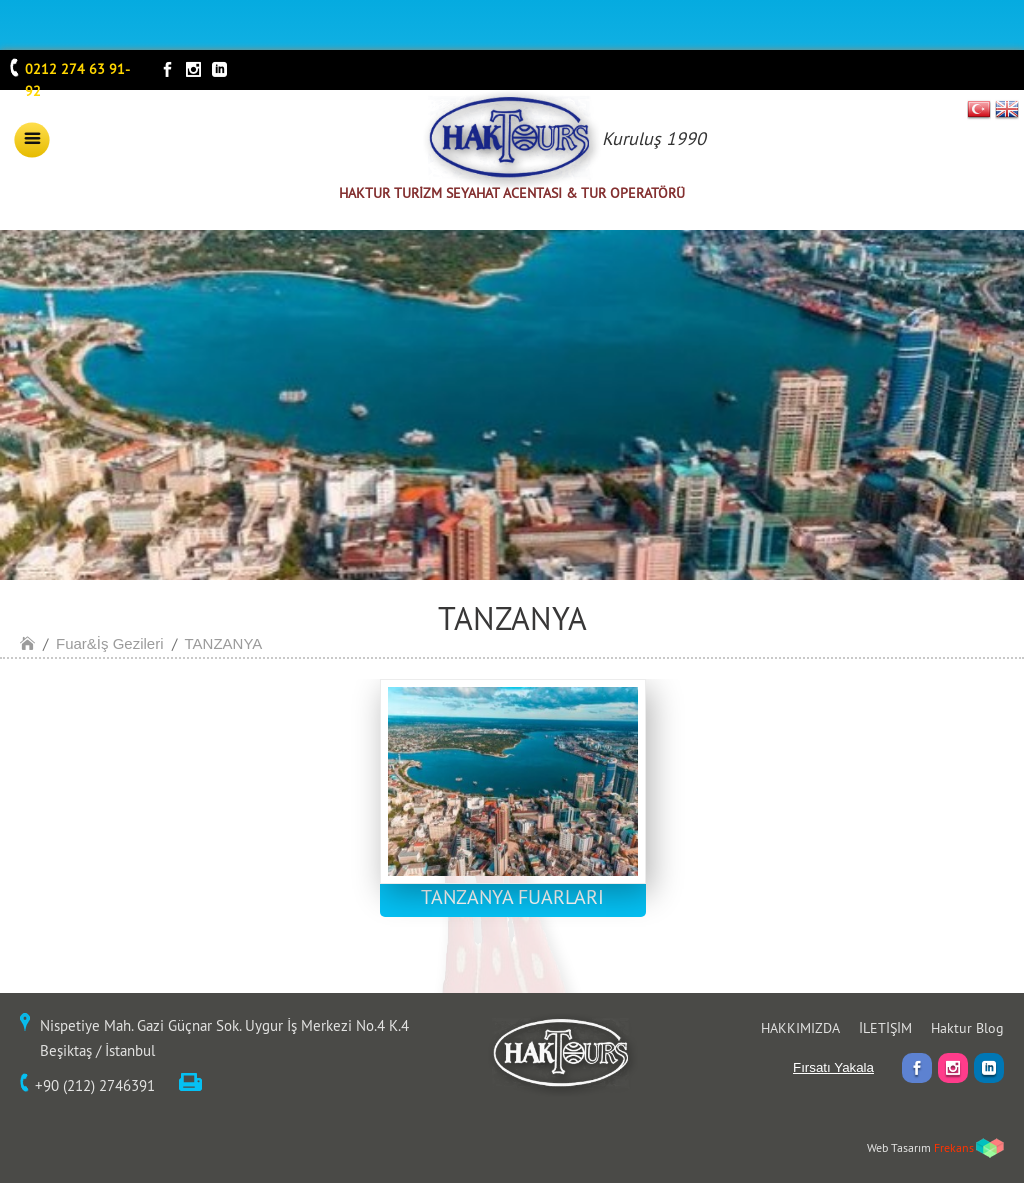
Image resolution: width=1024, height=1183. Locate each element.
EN (1007, 109)
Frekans (954, 1147)
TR (979, 109)
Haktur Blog (967, 1028)
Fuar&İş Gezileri (110, 643)
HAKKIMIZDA (800, 1028)
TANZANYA (224, 643)
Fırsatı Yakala (833, 1067)
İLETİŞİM (885, 1028)
